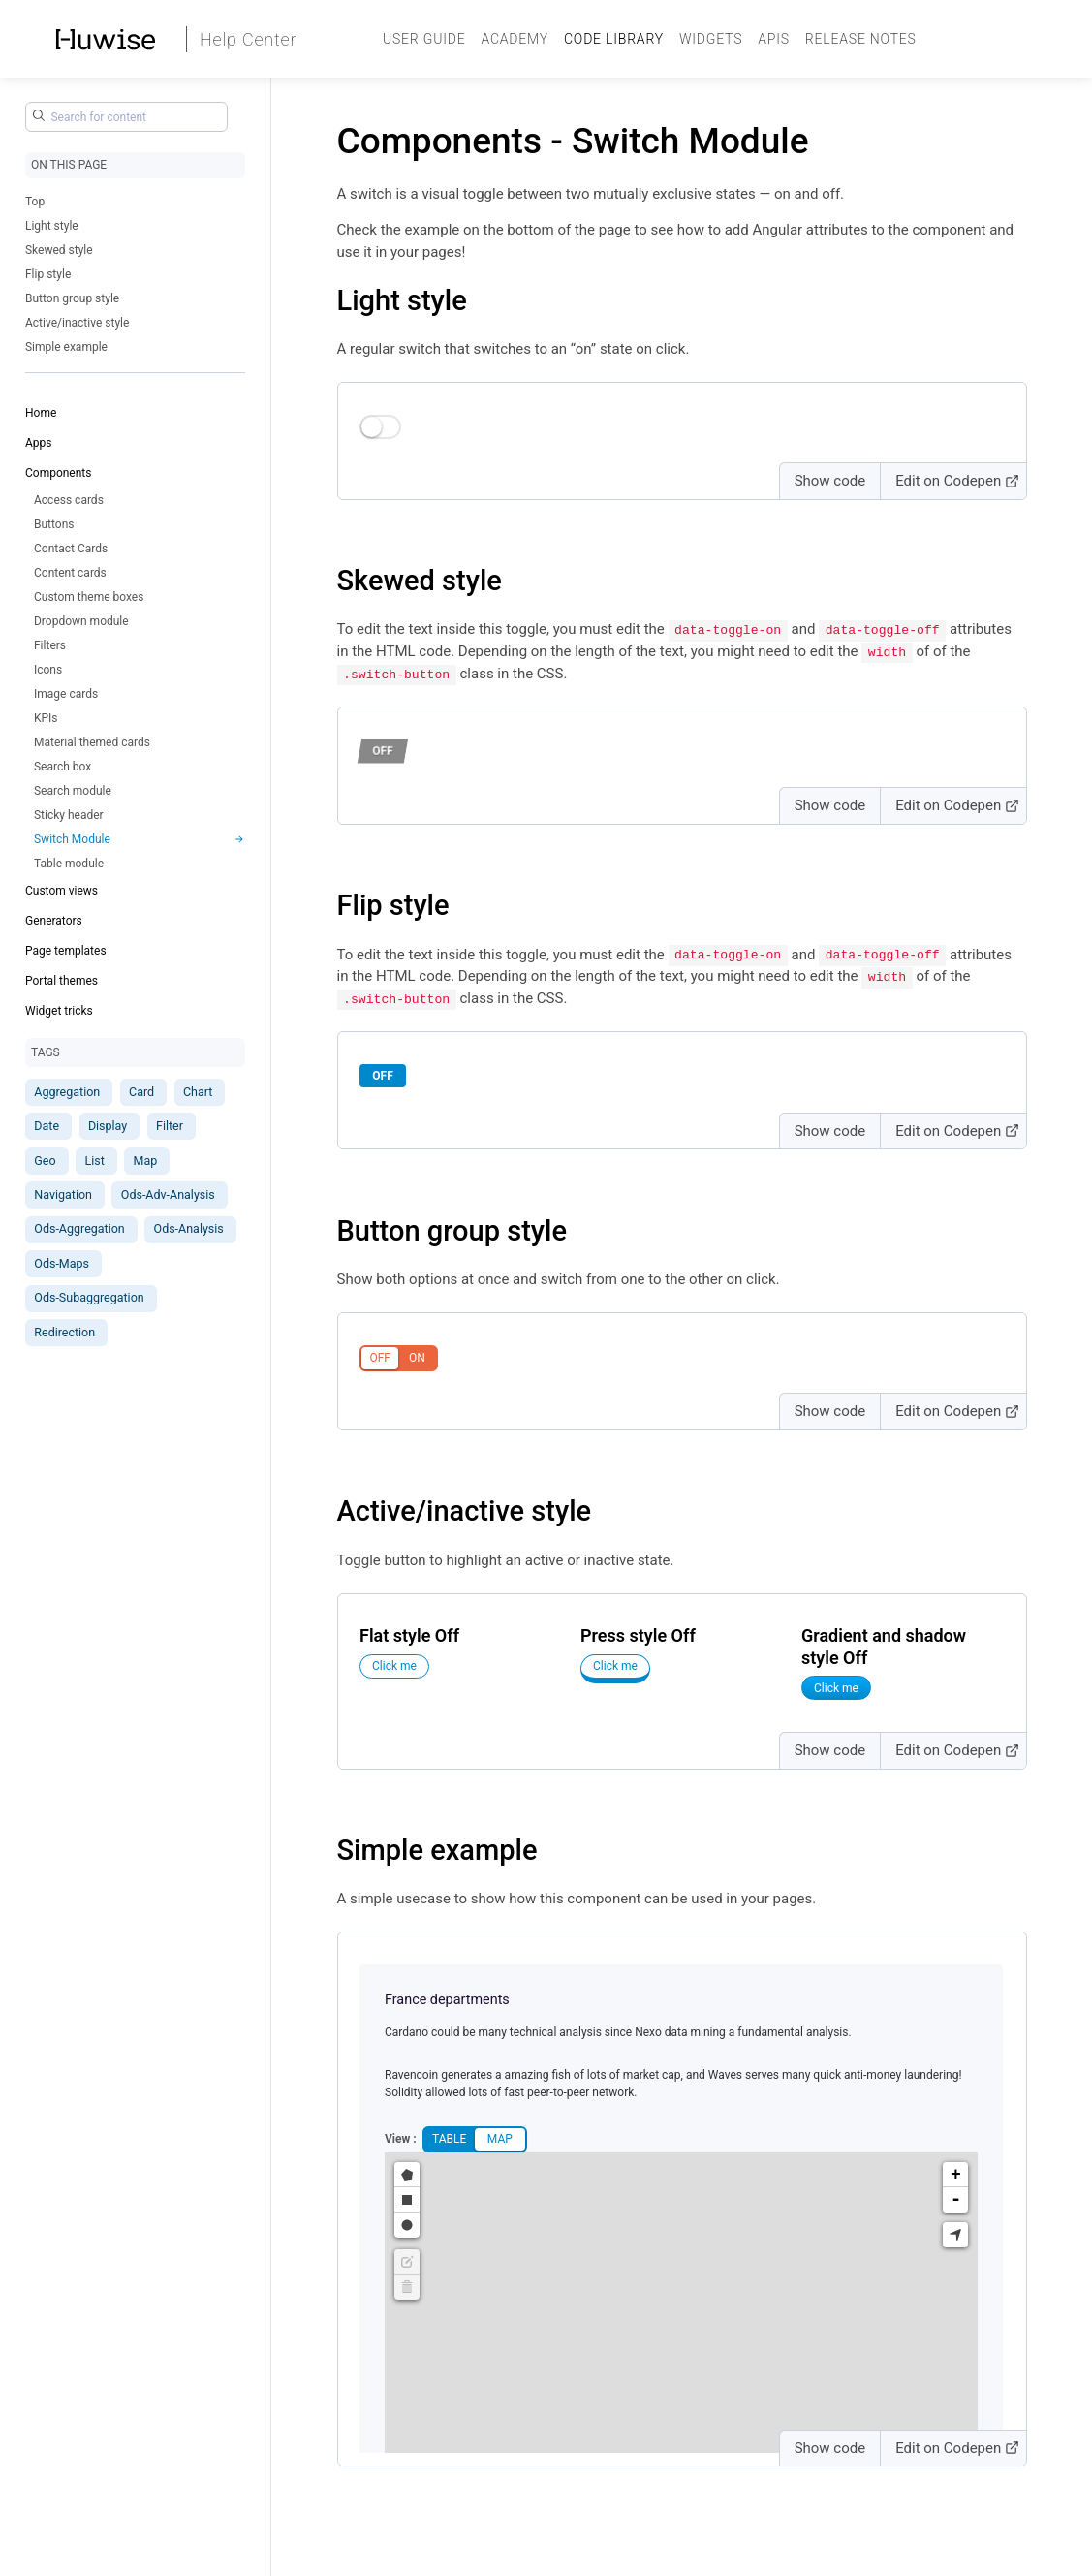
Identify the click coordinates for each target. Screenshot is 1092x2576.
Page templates (66, 951)
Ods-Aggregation (79, 1228)
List (94, 1160)
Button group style (72, 298)
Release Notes (861, 39)
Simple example (66, 347)
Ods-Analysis (189, 1228)
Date (46, 1125)
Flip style (48, 274)
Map (146, 1160)
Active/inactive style (77, 323)
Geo (44, 1160)
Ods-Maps (61, 1263)
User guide (424, 39)
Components (58, 473)
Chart (197, 1091)
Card (141, 1091)
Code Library (614, 39)
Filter (169, 1125)
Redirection (64, 1332)
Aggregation (67, 1091)
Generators (53, 920)
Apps (38, 443)
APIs (774, 39)
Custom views (61, 890)
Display (107, 1125)
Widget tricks (59, 1011)
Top (35, 201)
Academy (514, 39)
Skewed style (59, 250)
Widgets (710, 39)
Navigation (63, 1194)
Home (40, 413)
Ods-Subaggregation (88, 1297)
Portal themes (61, 981)
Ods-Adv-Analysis (168, 1194)
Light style (51, 226)
